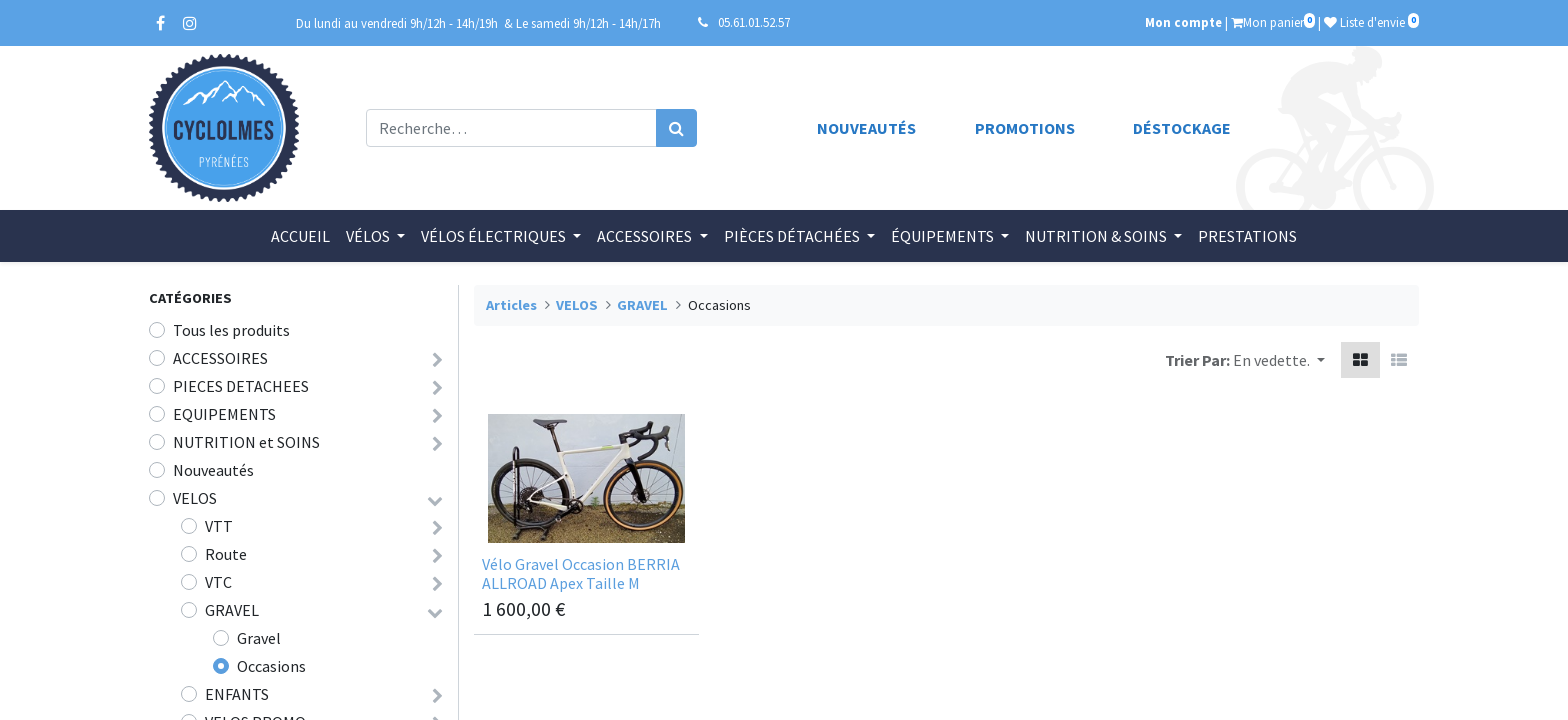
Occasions (271, 666)
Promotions (1025, 128)
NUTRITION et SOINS (246, 442)
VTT (219, 526)
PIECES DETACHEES (241, 386)
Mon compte (1183, 22)
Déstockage (1182, 128)
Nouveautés (866, 128)
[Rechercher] (676, 128)
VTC (218, 582)
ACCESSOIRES (220, 358)
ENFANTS (237, 694)
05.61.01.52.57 (754, 22)
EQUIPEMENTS (224, 414)
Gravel (259, 638)
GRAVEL (232, 610)
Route (226, 554)
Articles (511, 305)
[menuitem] (300, 236)
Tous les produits (231, 330)
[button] (1279, 360)
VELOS (195, 498)
